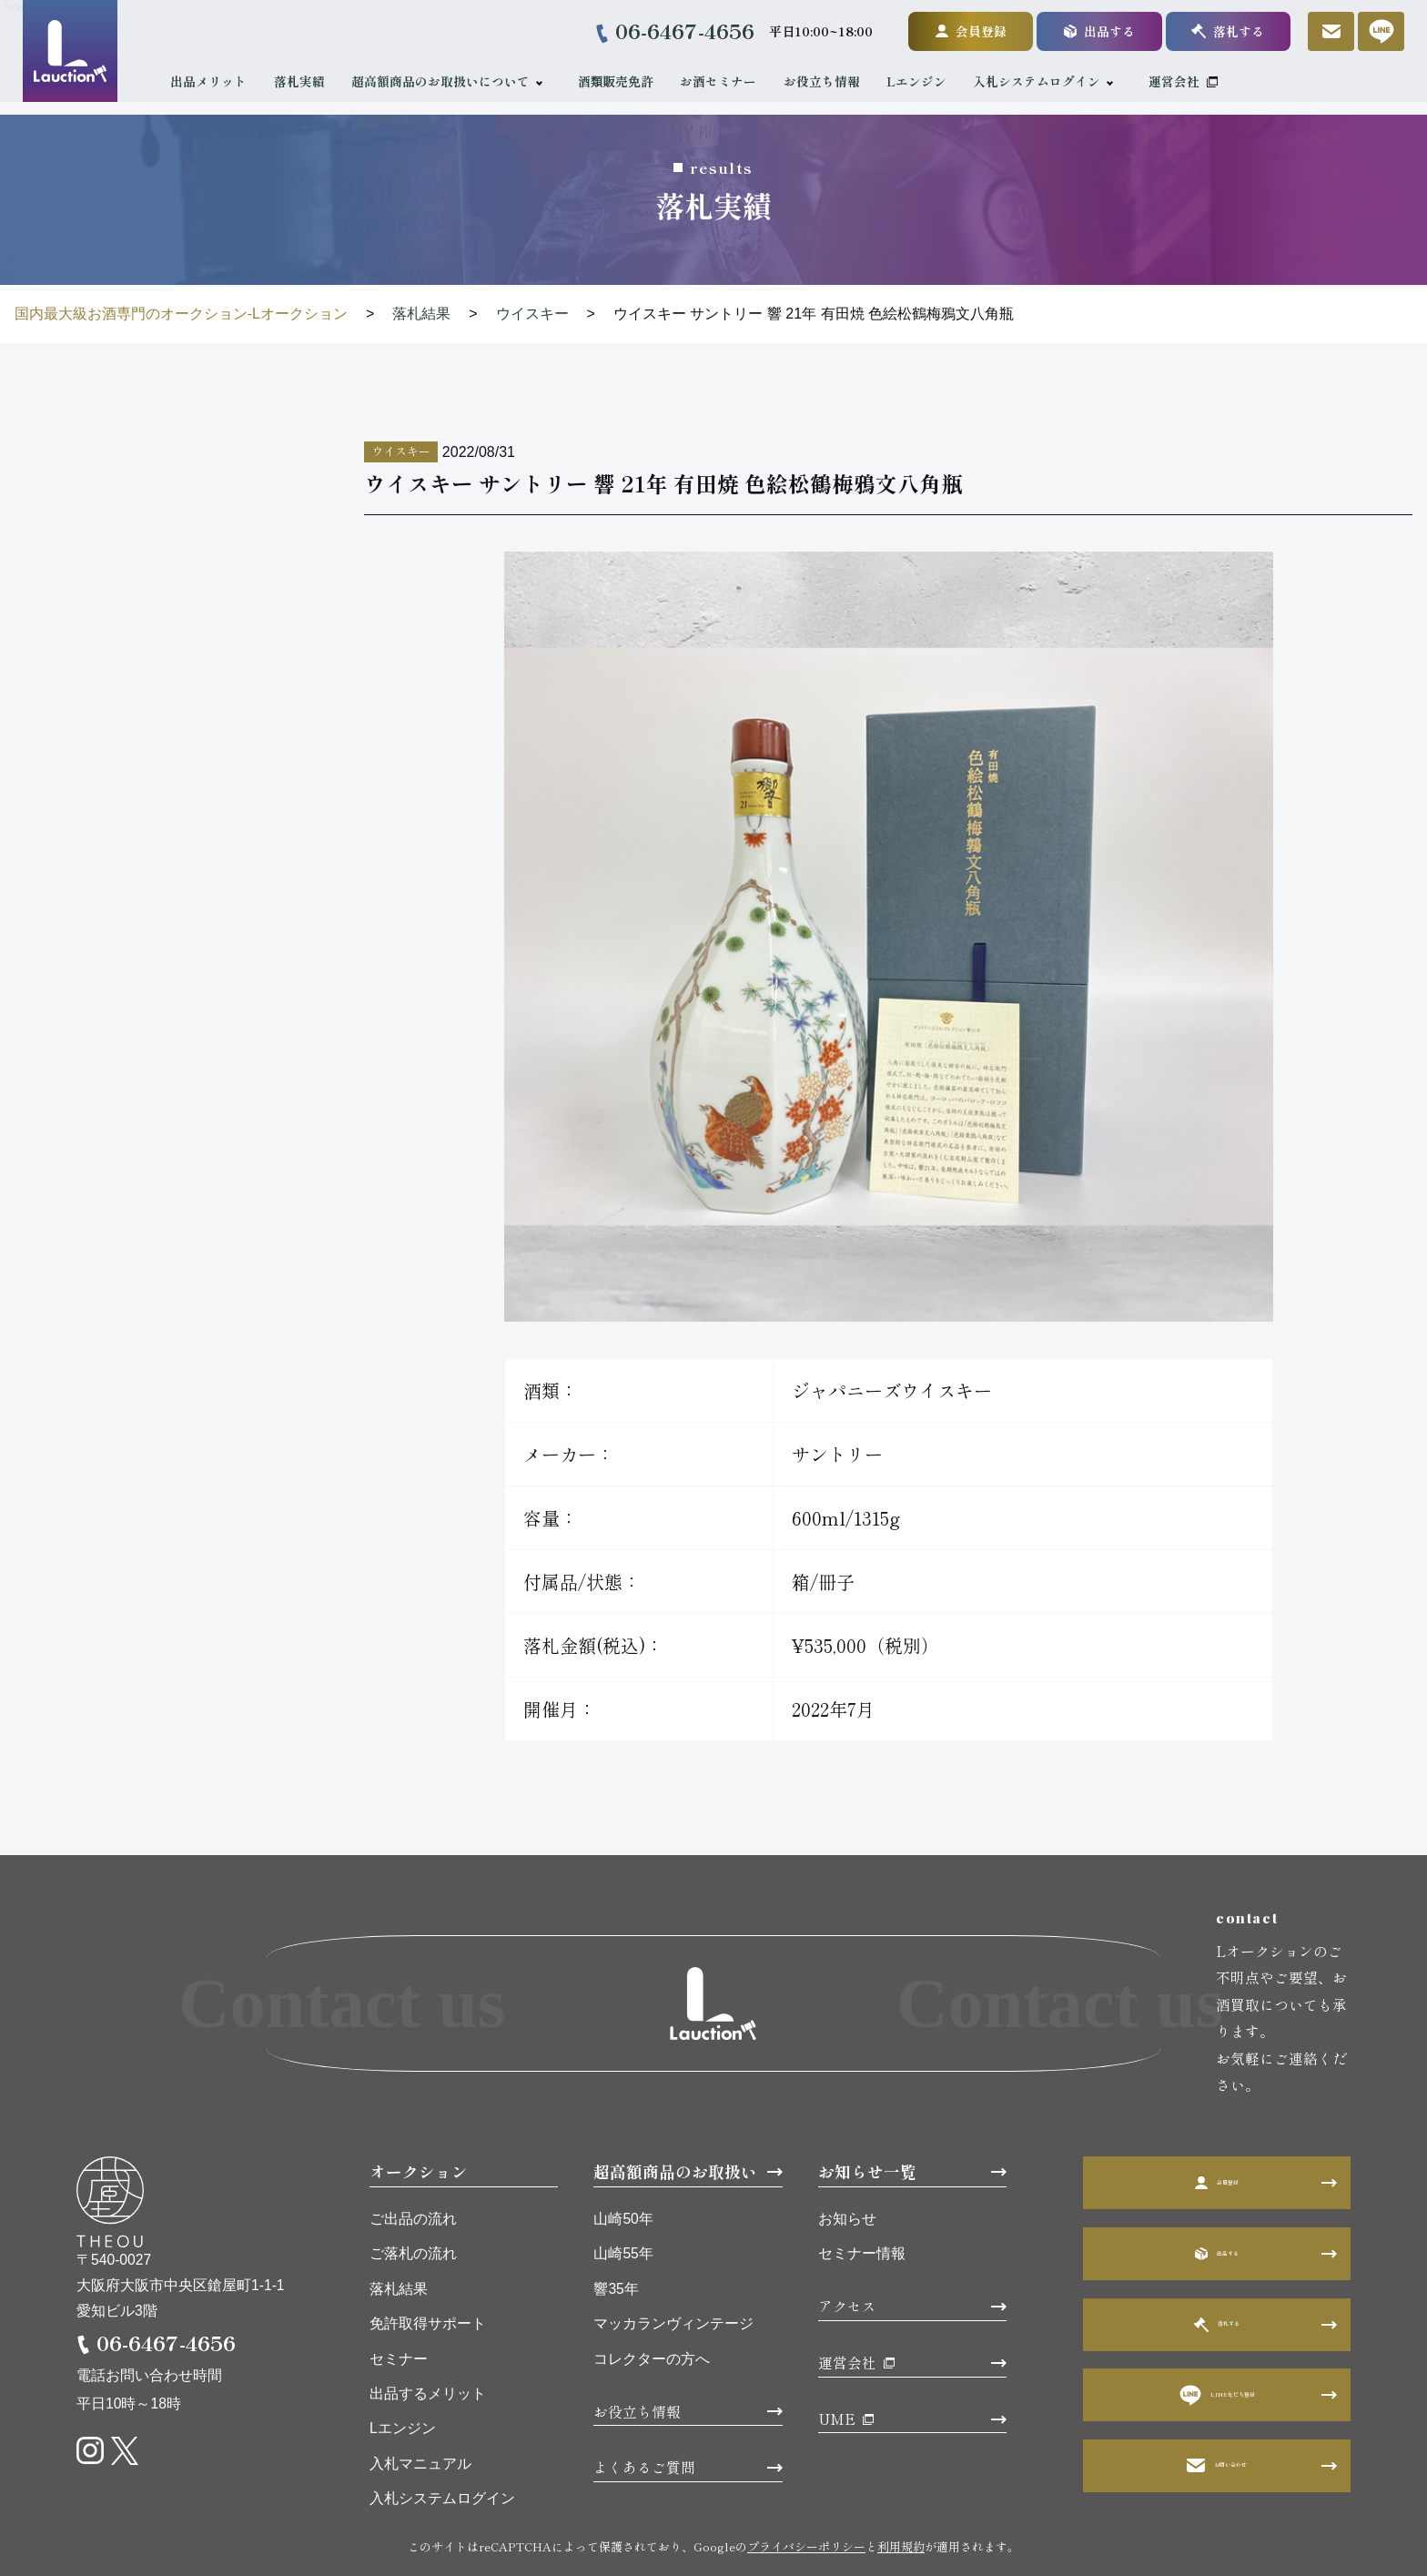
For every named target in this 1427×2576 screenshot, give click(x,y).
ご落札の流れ (413, 2199)
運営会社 (1186, 81)
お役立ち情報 (834, 81)
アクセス (847, 2253)
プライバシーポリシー (806, 2492)
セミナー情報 (862, 2199)
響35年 (615, 2235)
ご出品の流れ (413, 2165)
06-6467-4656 (672, 30)
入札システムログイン (1050, 81)
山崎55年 (623, 2199)
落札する (1215, 31)
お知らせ (847, 2165)
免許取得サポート (427, 2269)
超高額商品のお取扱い (675, 2117)
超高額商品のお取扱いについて (454, 81)
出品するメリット (427, 2340)
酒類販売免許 (628, 81)
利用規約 (901, 2492)
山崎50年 (623, 2165)
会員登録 (957, 31)
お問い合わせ (1217, 2411)
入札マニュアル (420, 2410)
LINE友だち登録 (1217, 2340)
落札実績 (312, 81)
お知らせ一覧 (867, 2117)
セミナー (398, 2305)
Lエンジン (930, 81)
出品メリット (222, 81)
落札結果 (398, 2235)
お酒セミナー (731, 81)
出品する (1086, 31)
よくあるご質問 (644, 2414)
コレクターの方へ (651, 2305)
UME (836, 2365)
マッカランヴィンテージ (673, 2269)
